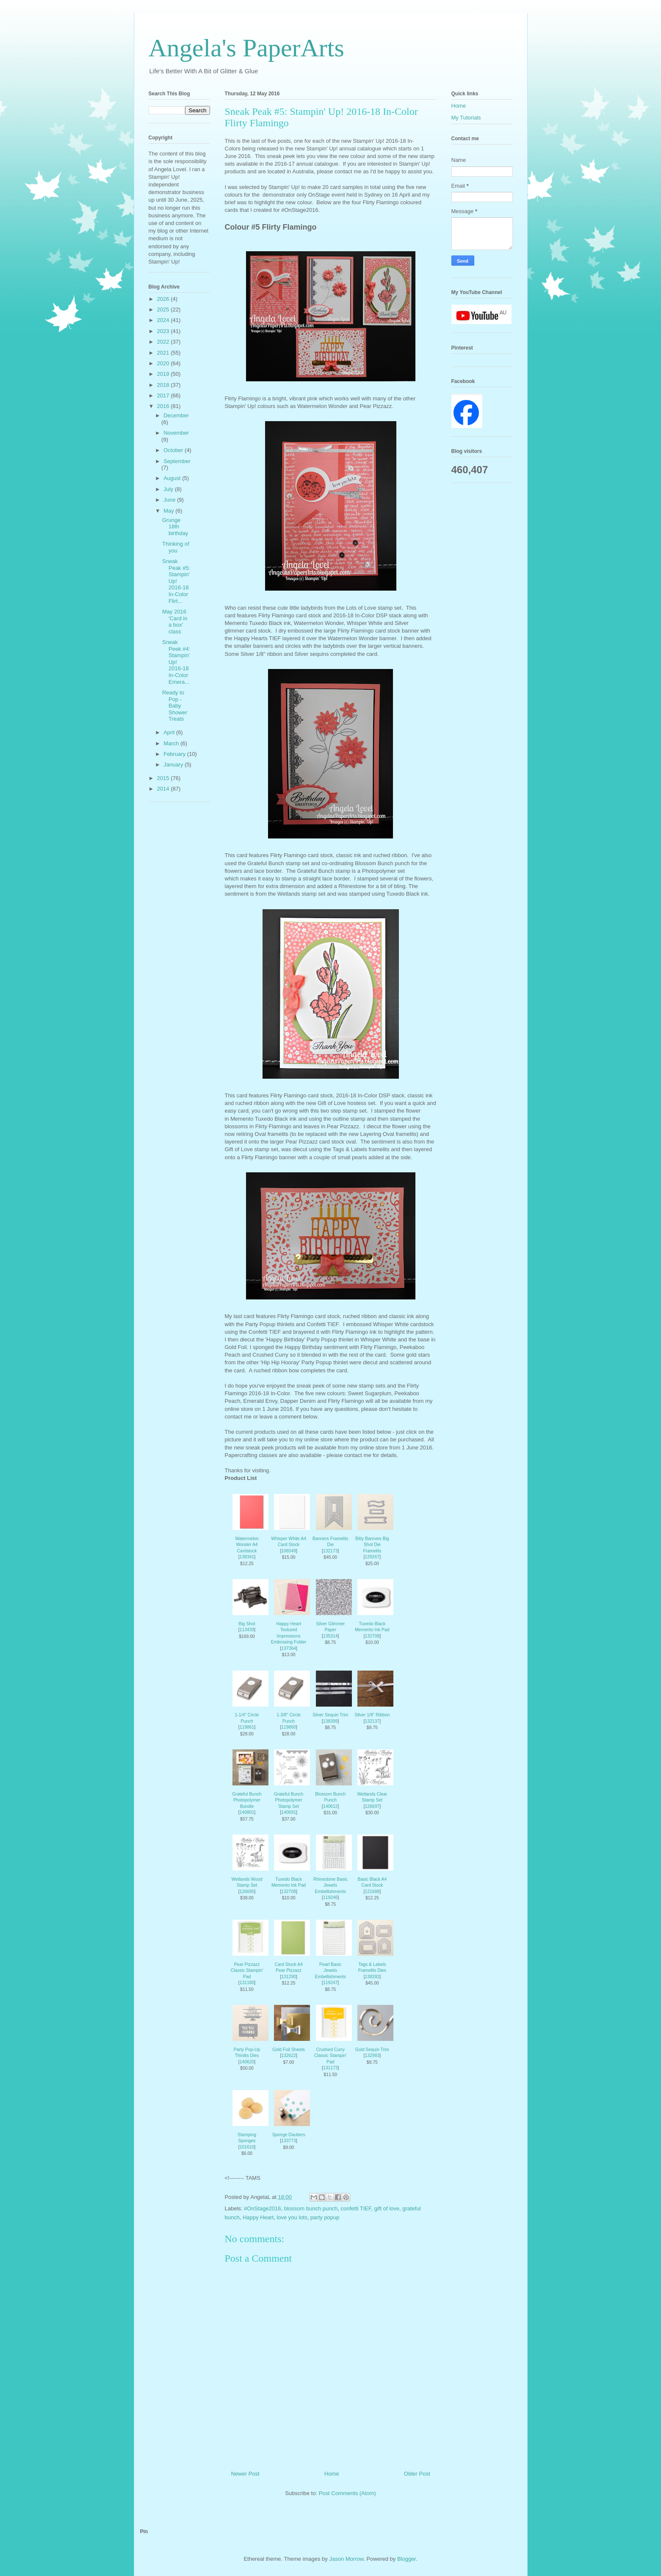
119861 (247, 1727)
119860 (288, 1727)
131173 (330, 2067)
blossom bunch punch (310, 2208)
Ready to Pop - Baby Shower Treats (174, 705)
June (170, 500)
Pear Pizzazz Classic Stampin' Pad (247, 1970)
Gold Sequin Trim (372, 2049)
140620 (247, 2062)
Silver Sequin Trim (330, 1715)
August (172, 478)
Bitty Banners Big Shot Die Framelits (372, 1544)
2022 (164, 342)
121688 (372, 1891)
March (171, 743)
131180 (247, 1982)
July (169, 489)
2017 (164, 395)
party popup (325, 2217)
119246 (330, 1897)
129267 (372, 1556)
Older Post (417, 2474)
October (174, 450)
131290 (288, 1976)
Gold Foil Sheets (288, 2049)
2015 (164, 778)
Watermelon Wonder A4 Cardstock (247, 1544)
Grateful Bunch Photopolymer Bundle (246, 1800)
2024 (164, 320)
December (176, 415)
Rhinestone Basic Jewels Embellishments (330, 1885)
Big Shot (246, 1623)
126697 (372, 1806)
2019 (164, 374)
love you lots (292, 2217)
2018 (164, 385)
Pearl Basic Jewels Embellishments (330, 1970)
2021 (164, 353)
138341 (247, 1556)
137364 (288, 1648)
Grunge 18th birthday (175, 526)
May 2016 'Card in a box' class (174, 621)
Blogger (406, 2559)
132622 (288, 2055)
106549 (288, 1551)
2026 (164, 299)
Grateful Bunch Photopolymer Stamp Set (288, 1800)
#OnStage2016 (262, 2208)
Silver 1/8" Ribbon (372, 1715)
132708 (372, 1636)
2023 (164, 331)
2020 (164, 363)
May (169, 511)
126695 (247, 1891)
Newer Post (245, 2474)
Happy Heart (258, 2217)
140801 (247, 1812)
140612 (330, 1806)
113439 (247, 1629)
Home (331, 2474)
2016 (164, 406)
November (176, 433)
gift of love (386, 2208)
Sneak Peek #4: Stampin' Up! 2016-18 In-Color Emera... (176, 662)
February (175, 754)
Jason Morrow (346, 2559)
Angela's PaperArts (246, 48)
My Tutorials (466, 117)
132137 (372, 1721)
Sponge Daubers (288, 2134)
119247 (330, 1982)
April (169, 732)
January (174, 764)
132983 (372, 2055)
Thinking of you (175, 547)
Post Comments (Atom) (347, 2493)
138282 (372, 1976)
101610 (247, 2147)
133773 (288, 2140)
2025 (164, 309)
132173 (330, 1551)
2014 (164, 789)
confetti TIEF (355, 2208)
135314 (330, 1636)
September (177, 461)
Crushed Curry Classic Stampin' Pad (330, 2055)
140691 (288, 1812)
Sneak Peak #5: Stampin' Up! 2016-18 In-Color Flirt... (176, 581)
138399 (330, 1721)
